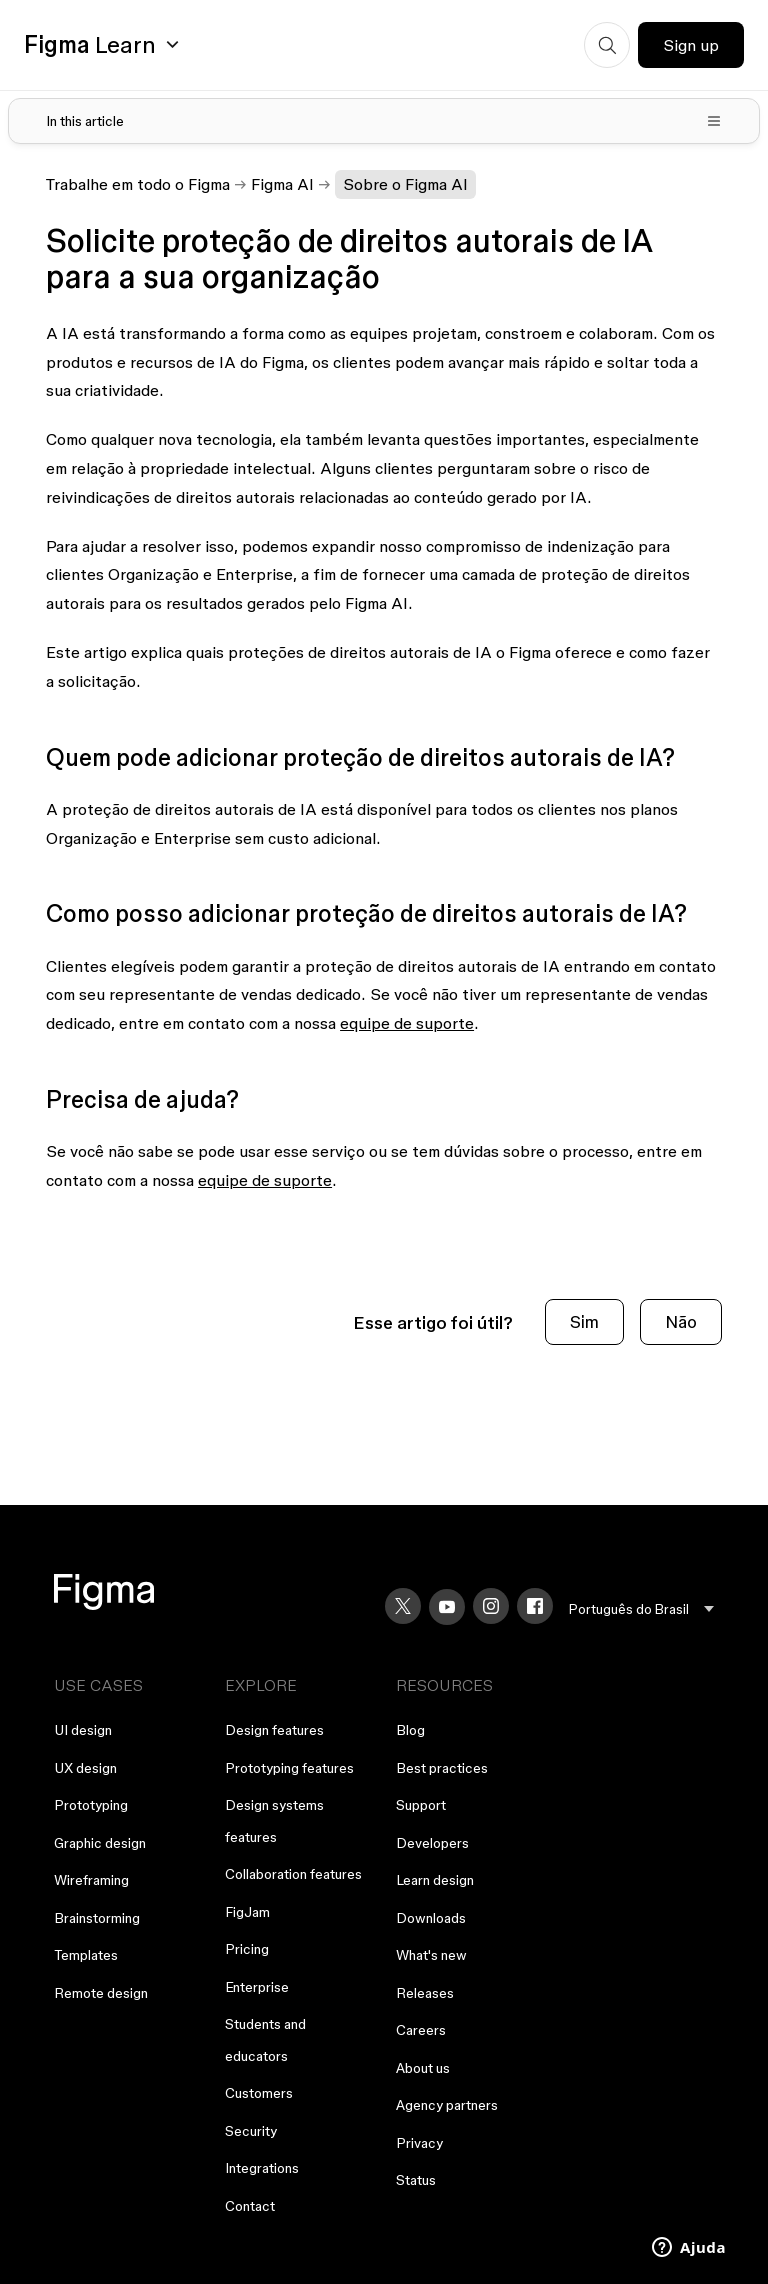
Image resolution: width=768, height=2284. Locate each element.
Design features (274, 1730)
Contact (250, 2206)
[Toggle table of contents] (384, 121)
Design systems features (274, 1821)
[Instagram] (491, 1606)
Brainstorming (97, 1918)
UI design (83, 1730)
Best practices (442, 1768)
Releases (425, 1993)
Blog (410, 1730)
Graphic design (100, 1843)
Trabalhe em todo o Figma (138, 184)
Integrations (262, 2168)
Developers (432, 1843)
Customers (259, 2093)
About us (423, 2068)
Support (421, 1805)
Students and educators (265, 2040)
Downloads (431, 1918)
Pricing (247, 1949)
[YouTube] (447, 1607)
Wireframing (91, 1880)
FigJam (247, 1912)
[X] (403, 1606)
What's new (431, 1955)
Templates (86, 1955)
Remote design (101, 1993)
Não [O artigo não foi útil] (681, 1321)
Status (416, 2180)
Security (251, 2131)
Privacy (419, 2143)
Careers (421, 2030)
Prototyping (91, 1805)
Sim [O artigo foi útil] (584, 1321)
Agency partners (447, 2105)
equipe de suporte (407, 1023)
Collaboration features (293, 1874)
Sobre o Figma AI (405, 184)
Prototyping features (289, 1768)
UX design (85, 1768)
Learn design (435, 1880)
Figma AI (282, 184)
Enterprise (257, 1987)
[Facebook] (535, 1606)
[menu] (641, 1609)
